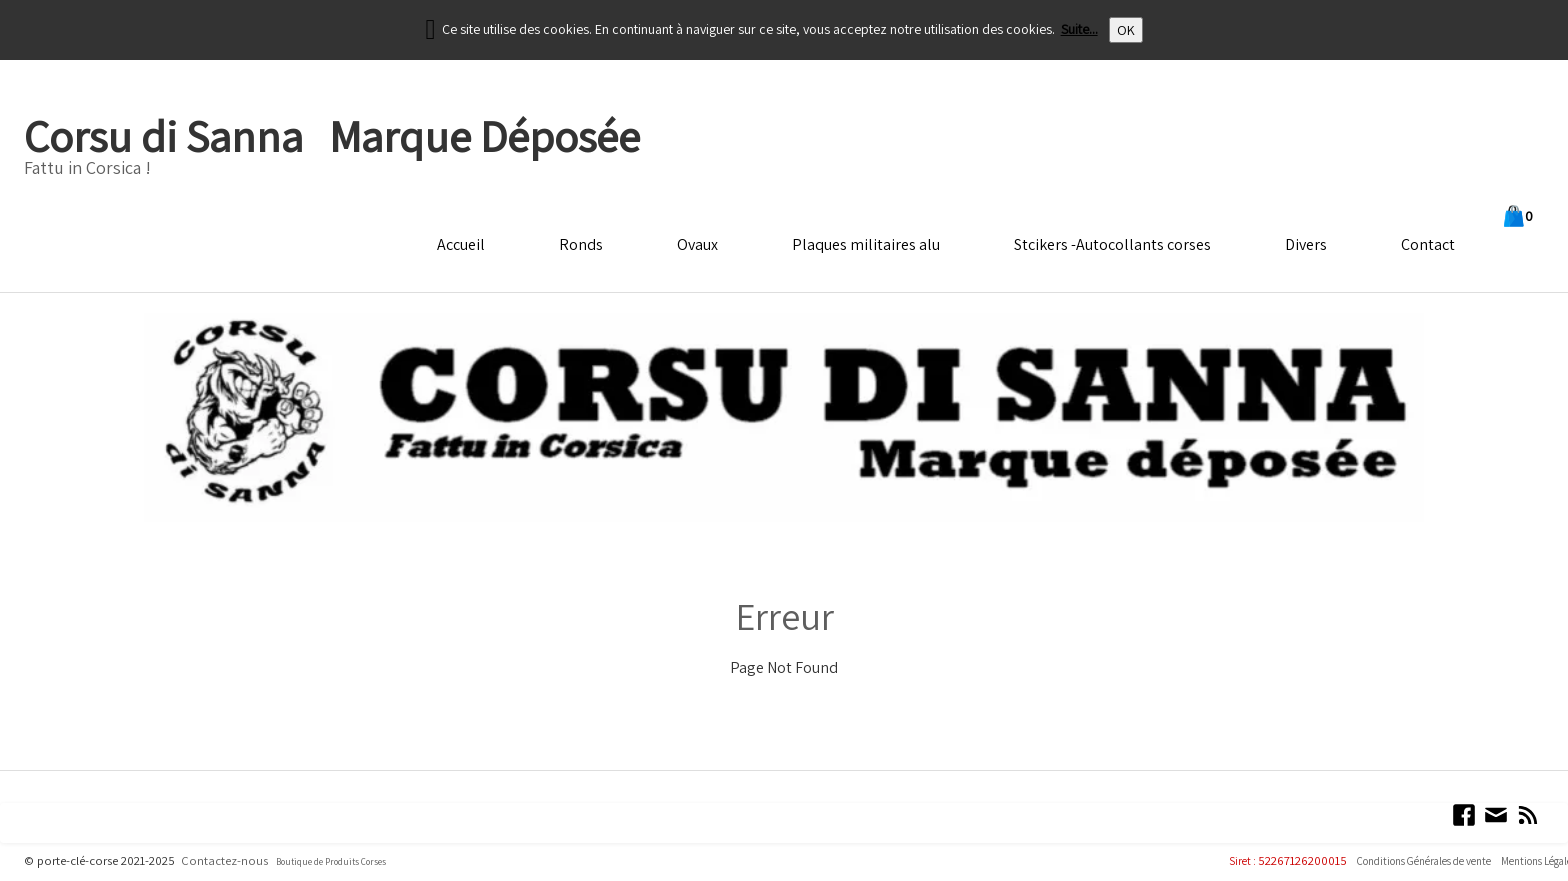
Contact (1428, 244)
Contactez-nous (224, 860)
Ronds (581, 244)
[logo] (331, 151)
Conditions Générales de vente (1424, 861)
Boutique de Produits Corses (331, 862)
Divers (1306, 244)
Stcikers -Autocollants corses (1112, 244)
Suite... (1079, 29)
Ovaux (697, 244)
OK (1126, 30)
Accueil (461, 244)
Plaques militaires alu (866, 244)
